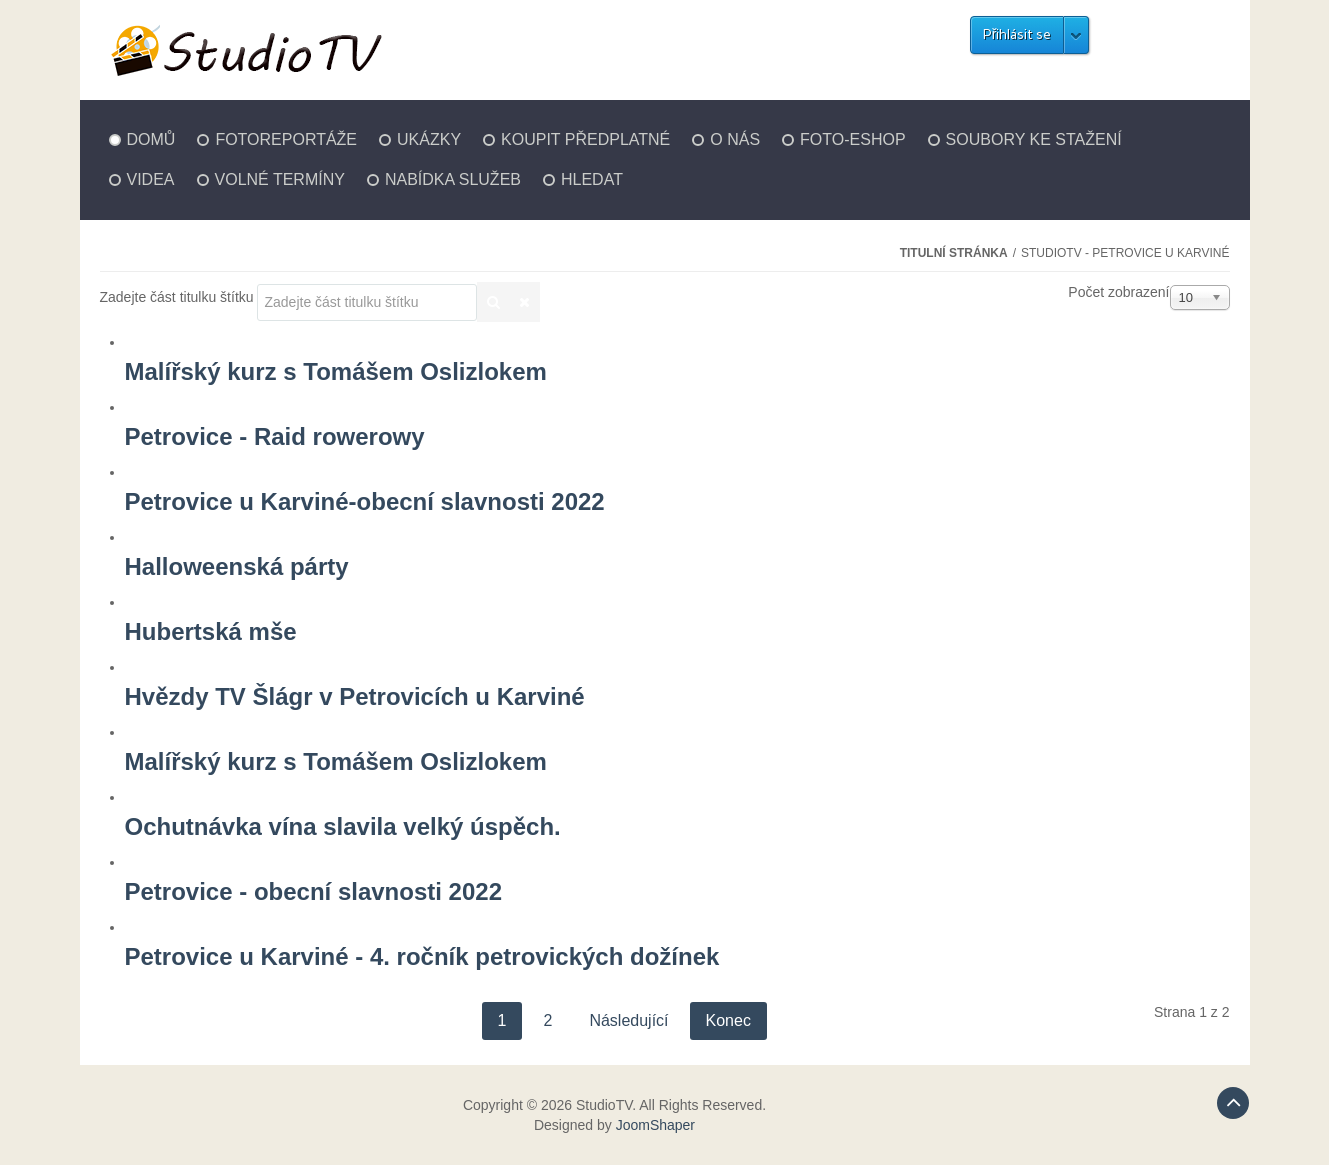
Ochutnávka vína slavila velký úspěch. (343, 826)
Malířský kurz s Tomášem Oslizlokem (336, 371)
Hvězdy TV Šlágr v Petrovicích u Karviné (355, 696)
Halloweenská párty (237, 566)
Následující (628, 1020)
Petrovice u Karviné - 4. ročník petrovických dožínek (422, 956)
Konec (728, 1020)
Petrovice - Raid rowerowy (275, 436)
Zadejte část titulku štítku (179, 297)
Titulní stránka (954, 253)
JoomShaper (655, 1125)
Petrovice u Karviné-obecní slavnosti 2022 (365, 501)
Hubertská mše (211, 631)
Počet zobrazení (1118, 292)
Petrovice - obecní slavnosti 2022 (314, 891)
